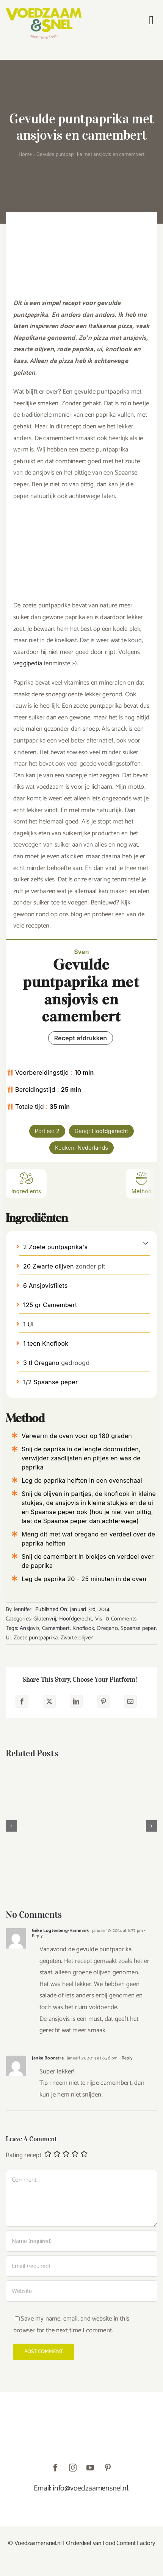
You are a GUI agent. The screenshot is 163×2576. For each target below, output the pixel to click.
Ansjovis (29, 1628)
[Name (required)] (81, 2241)
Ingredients (26, 1182)
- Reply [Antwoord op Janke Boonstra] (125, 2058)
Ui (8, 1637)
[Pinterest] (103, 1701)
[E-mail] (130, 1701)
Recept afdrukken (80, 1038)
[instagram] (73, 2468)
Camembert (56, 1628)
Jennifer (23, 1609)
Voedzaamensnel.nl (38, 2543)
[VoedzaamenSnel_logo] (44, 11)
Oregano (107, 1628)
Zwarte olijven (77, 1637)
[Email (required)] (81, 2266)
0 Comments (121, 1618)
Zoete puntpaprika (36, 1637)
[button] (146, 1243)
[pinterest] (107, 2468)
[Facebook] (22, 1701)
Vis (98, 1618)
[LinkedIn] (76, 1701)
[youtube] (90, 2468)
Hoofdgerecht (75, 1618)
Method (142, 1182)
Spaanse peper (138, 1628)
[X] (49, 1701)
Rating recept (24, 2155)
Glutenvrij (44, 1618)
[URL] (81, 2291)
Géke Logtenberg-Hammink (60, 1930)
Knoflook (83, 1628)
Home (25, 154)
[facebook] (55, 2468)
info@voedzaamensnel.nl (90, 2488)
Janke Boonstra (48, 2058)
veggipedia (27, 663)
